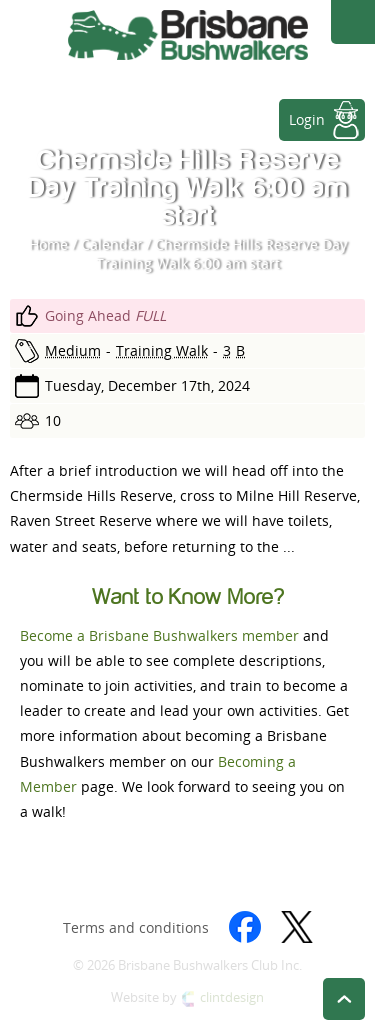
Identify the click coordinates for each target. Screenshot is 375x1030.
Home (48, 244)
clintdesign (232, 997)
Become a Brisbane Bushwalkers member (159, 635)
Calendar (111, 244)
